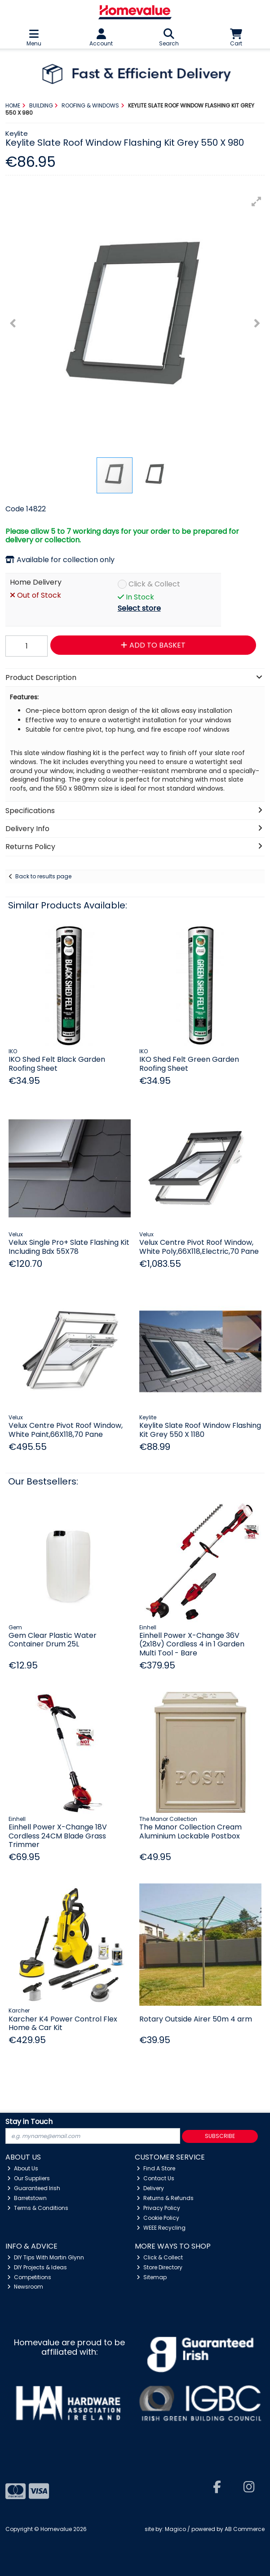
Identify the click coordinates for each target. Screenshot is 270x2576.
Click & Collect (154, 584)
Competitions (29, 2277)
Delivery (150, 2188)
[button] (256, 201)
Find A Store (156, 2168)
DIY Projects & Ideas (37, 2267)
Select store (139, 608)
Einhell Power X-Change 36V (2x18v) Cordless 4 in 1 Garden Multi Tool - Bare (191, 1644)
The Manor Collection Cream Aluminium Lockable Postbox (190, 1831)
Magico (175, 2529)
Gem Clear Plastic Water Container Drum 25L (53, 1639)
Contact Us (155, 2178)
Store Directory (159, 2267)
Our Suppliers (28, 2178)
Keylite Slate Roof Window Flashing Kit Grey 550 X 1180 (200, 1429)
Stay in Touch (29, 2122)
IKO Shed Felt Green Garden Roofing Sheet (189, 1063)
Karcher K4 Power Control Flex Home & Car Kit (63, 2023)
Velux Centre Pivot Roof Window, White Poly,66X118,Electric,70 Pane (199, 1246)
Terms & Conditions (37, 2208)
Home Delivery (36, 582)
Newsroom (25, 2286)
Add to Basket (153, 645)
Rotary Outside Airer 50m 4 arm (195, 2019)
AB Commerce (245, 2529)
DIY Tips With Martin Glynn (45, 2257)
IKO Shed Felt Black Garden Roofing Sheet (57, 1063)
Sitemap (152, 2277)
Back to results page (43, 876)
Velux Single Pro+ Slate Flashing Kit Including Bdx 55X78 (69, 1246)
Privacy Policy (158, 2208)
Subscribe (220, 2136)
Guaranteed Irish (33, 2188)
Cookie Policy (158, 2218)
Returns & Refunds (165, 2198)
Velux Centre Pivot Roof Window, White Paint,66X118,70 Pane (66, 1429)
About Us (22, 2168)
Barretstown (27, 2198)
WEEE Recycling (161, 2228)
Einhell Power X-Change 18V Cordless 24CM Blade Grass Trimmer (58, 1835)
